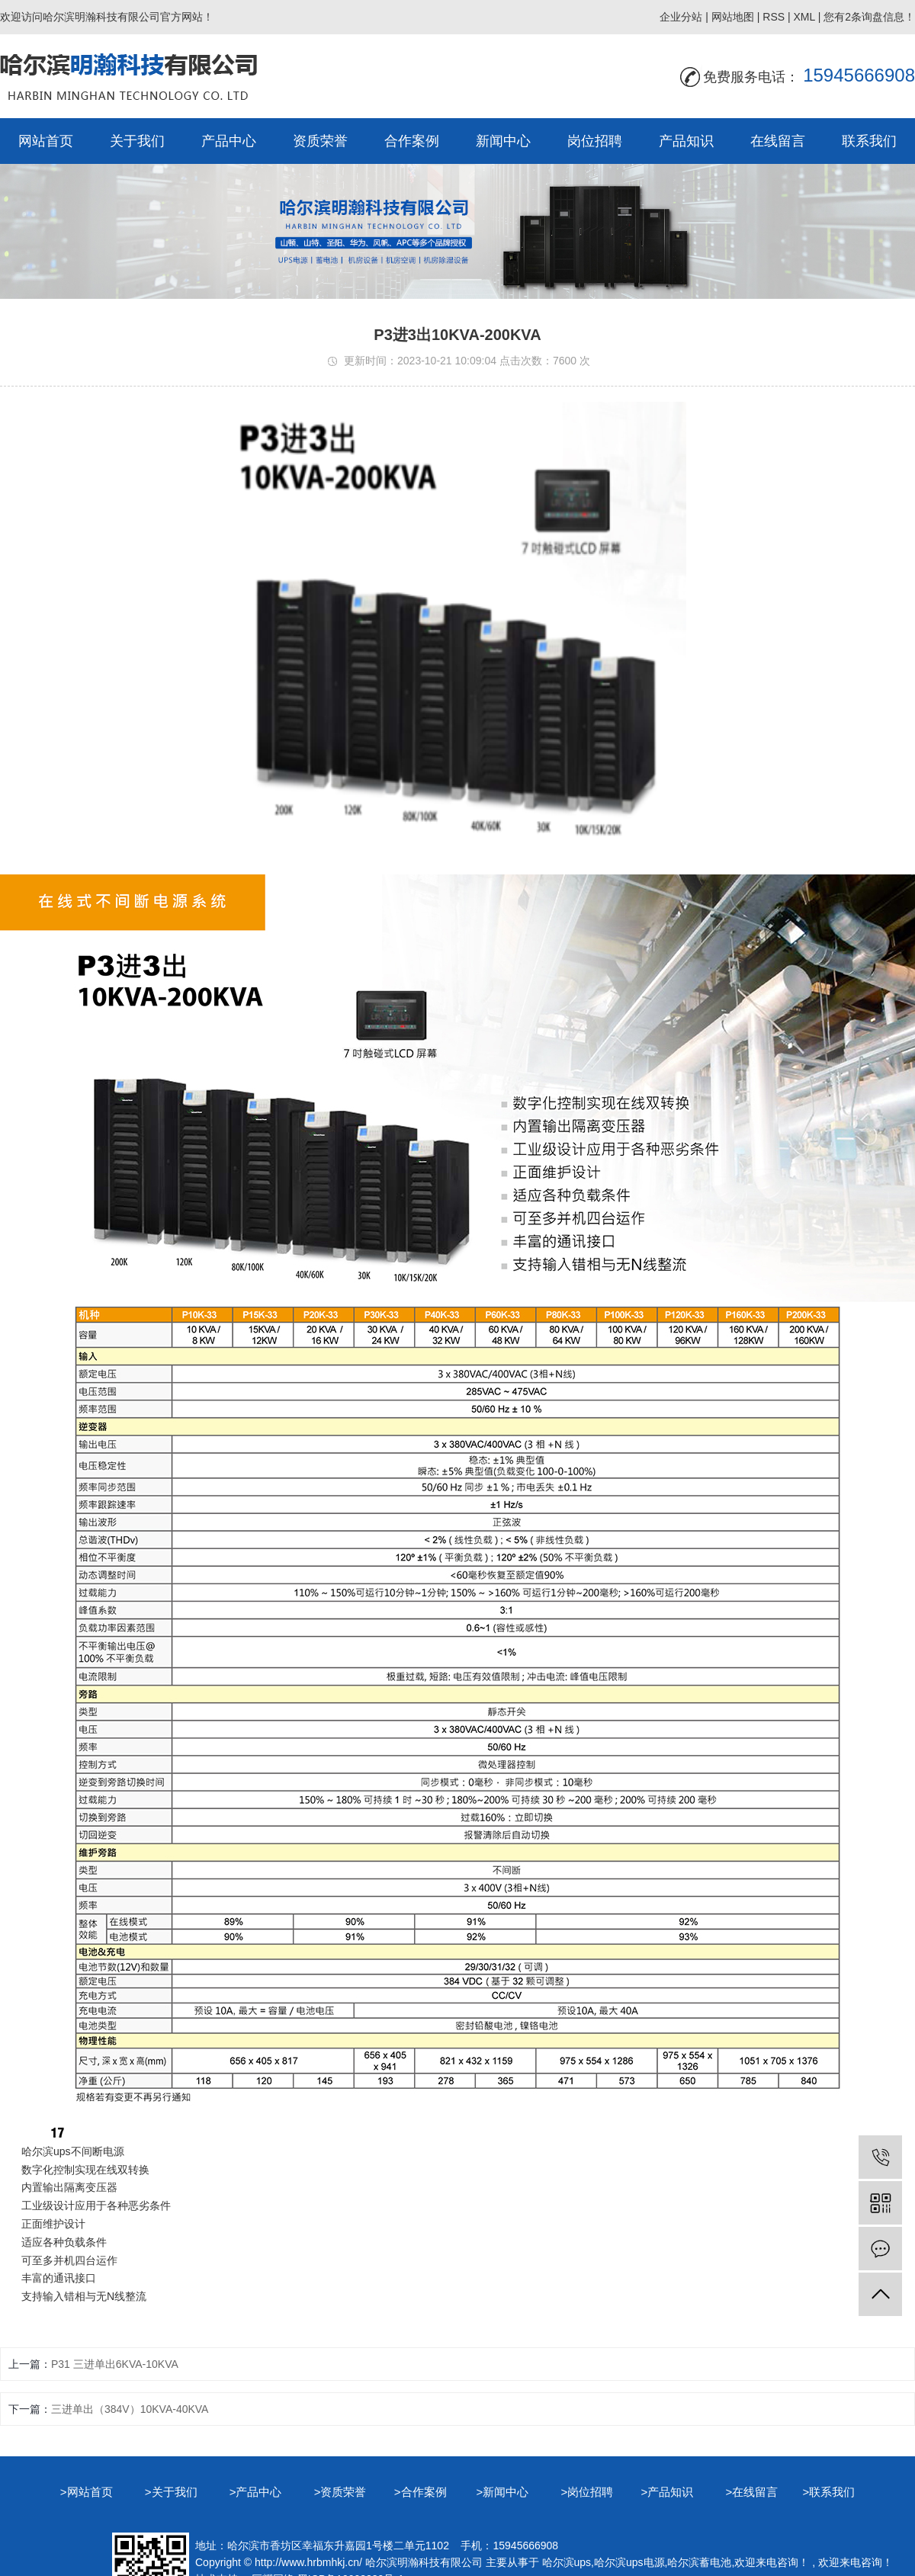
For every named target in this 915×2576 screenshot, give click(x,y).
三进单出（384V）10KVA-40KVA (129, 2409)
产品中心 (228, 141)
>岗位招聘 (589, 2491)
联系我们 (869, 141)
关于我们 (137, 141)
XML (804, 17)
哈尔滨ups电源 (629, 2562)
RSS (773, 17)
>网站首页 (88, 2491)
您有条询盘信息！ (869, 17)
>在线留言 (753, 2491)
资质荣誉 (320, 141)
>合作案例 (420, 2491)
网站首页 (45, 141)
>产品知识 (669, 2491)
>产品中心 (257, 2491)
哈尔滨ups (567, 2562)
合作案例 (411, 141)
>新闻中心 (503, 2491)
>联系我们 (828, 2491)
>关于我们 (173, 2491)
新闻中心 (503, 141)
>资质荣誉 (342, 2491)
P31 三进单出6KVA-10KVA (114, 2364)
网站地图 (732, 17)
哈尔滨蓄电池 (699, 2562)
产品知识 (686, 141)
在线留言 (777, 141)
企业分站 (681, 17)
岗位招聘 (594, 141)
